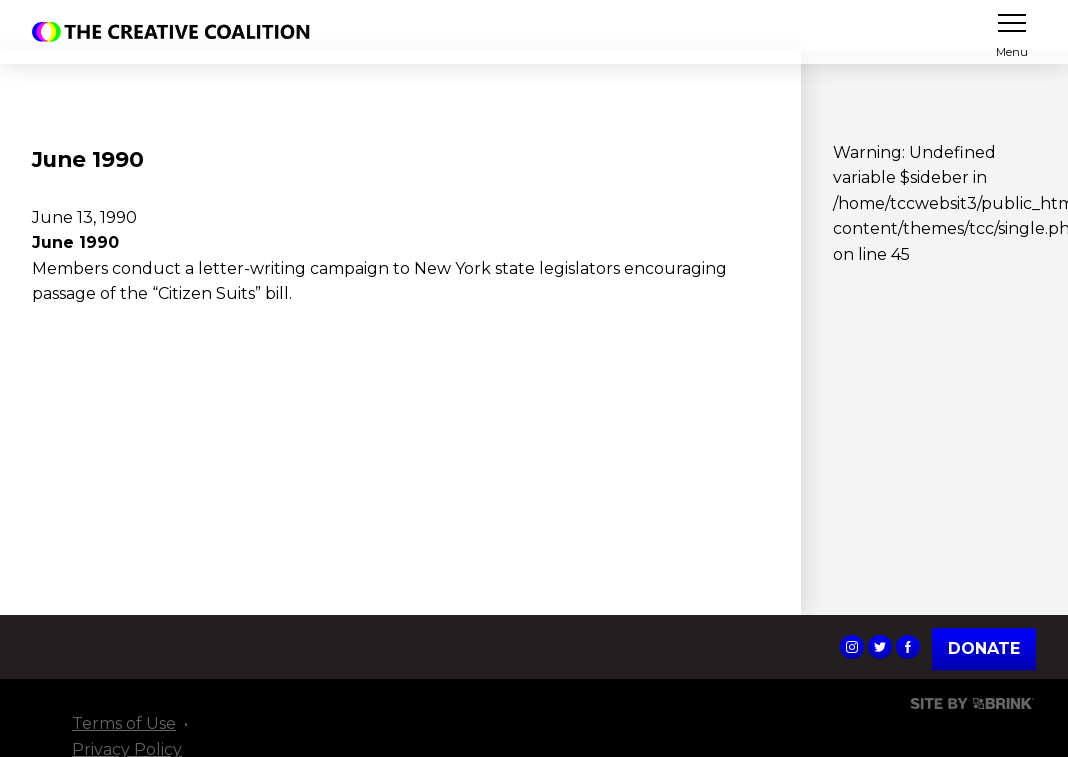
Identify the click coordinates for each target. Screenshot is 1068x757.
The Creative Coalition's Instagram (852, 647)
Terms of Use (124, 723)
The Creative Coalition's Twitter (880, 647)
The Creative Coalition (176, 32)
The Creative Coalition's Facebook (908, 647)
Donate (984, 648)
